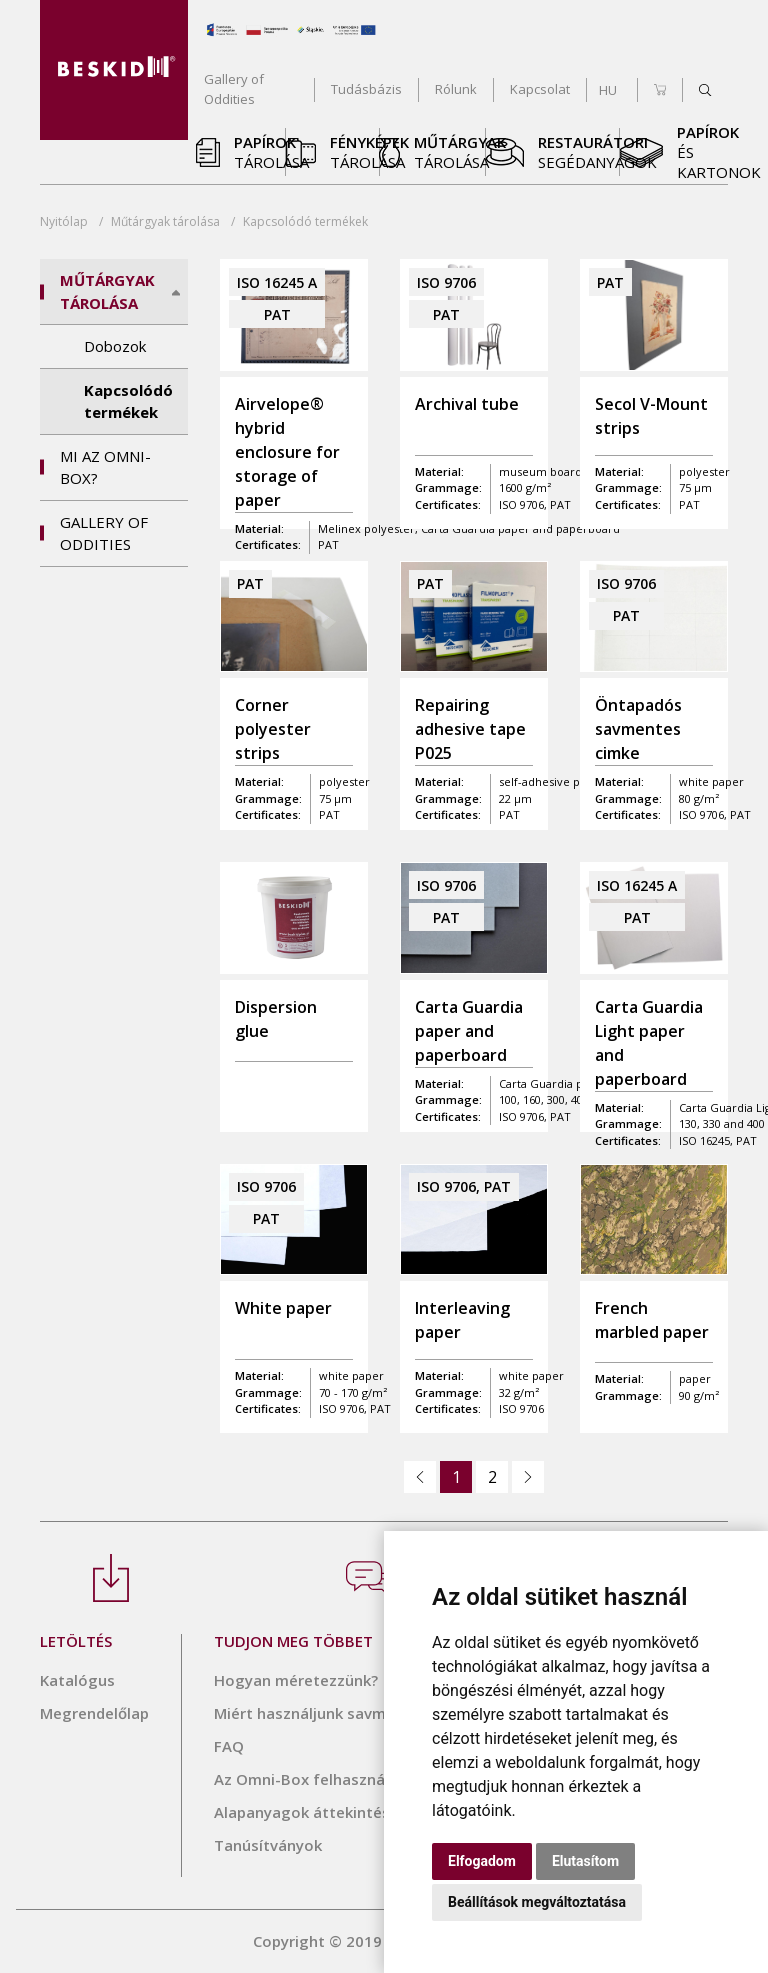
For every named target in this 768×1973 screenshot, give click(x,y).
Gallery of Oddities (104, 533)
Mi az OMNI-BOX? (105, 467)
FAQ (229, 1746)
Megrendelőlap (94, 1713)
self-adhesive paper (552, 781)
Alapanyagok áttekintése (306, 1812)
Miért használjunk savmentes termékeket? (369, 1713)
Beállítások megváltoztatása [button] (537, 1902)
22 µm (515, 798)
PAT (509, 814)
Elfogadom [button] (482, 1861)
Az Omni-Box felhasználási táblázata (349, 1779)
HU (608, 90)
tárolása (165, 221)
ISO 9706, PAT (535, 1116)
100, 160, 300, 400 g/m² (558, 1099)
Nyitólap (64, 221)
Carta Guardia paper (553, 1083)
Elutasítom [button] (585, 1861)
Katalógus (77, 1680)
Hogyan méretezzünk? (296, 1680)
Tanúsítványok (268, 1845)
